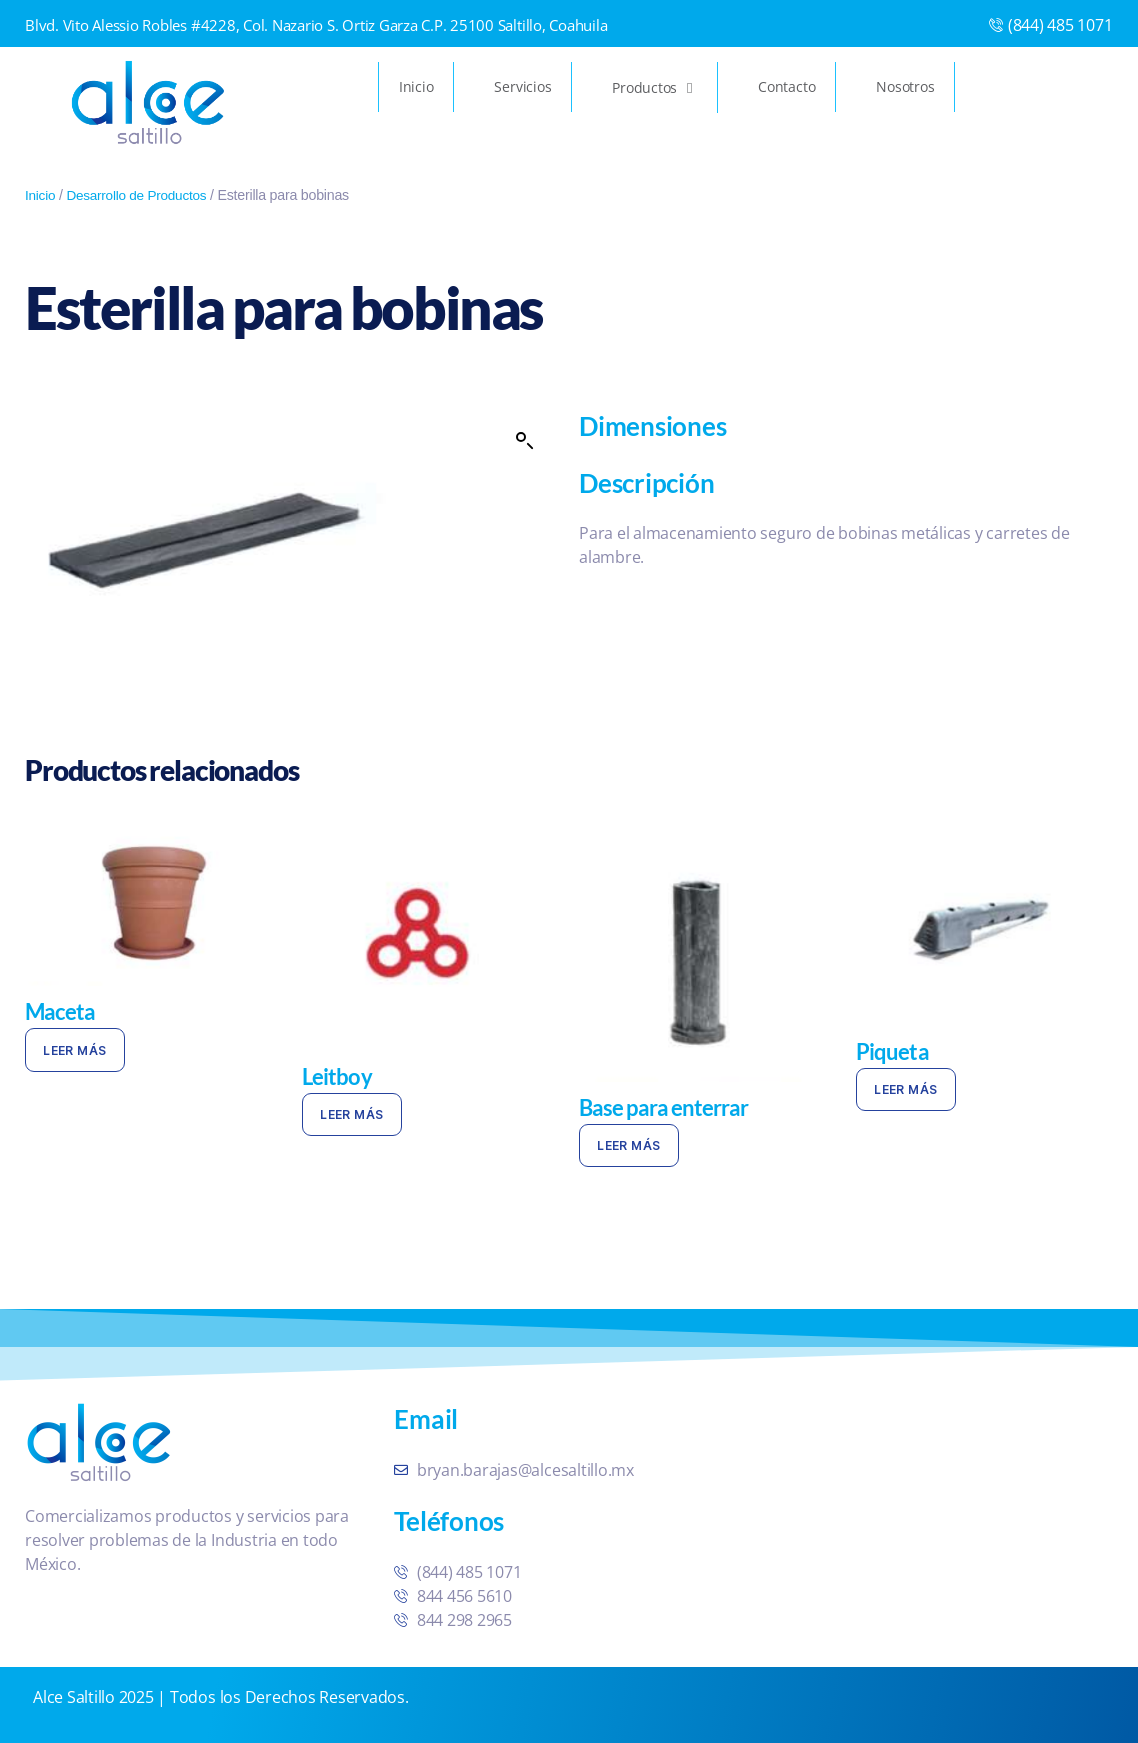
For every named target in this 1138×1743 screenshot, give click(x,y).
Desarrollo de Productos (141, 195)
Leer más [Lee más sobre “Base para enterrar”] (628, 1145)
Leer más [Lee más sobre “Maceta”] (74, 1050)
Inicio (416, 86)
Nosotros (905, 86)
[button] (525, 441)
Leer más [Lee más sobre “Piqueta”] (905, 1089)
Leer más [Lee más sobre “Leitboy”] (351, 1114)
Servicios (522, 86)
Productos (654, 87)
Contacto (786, 86)
